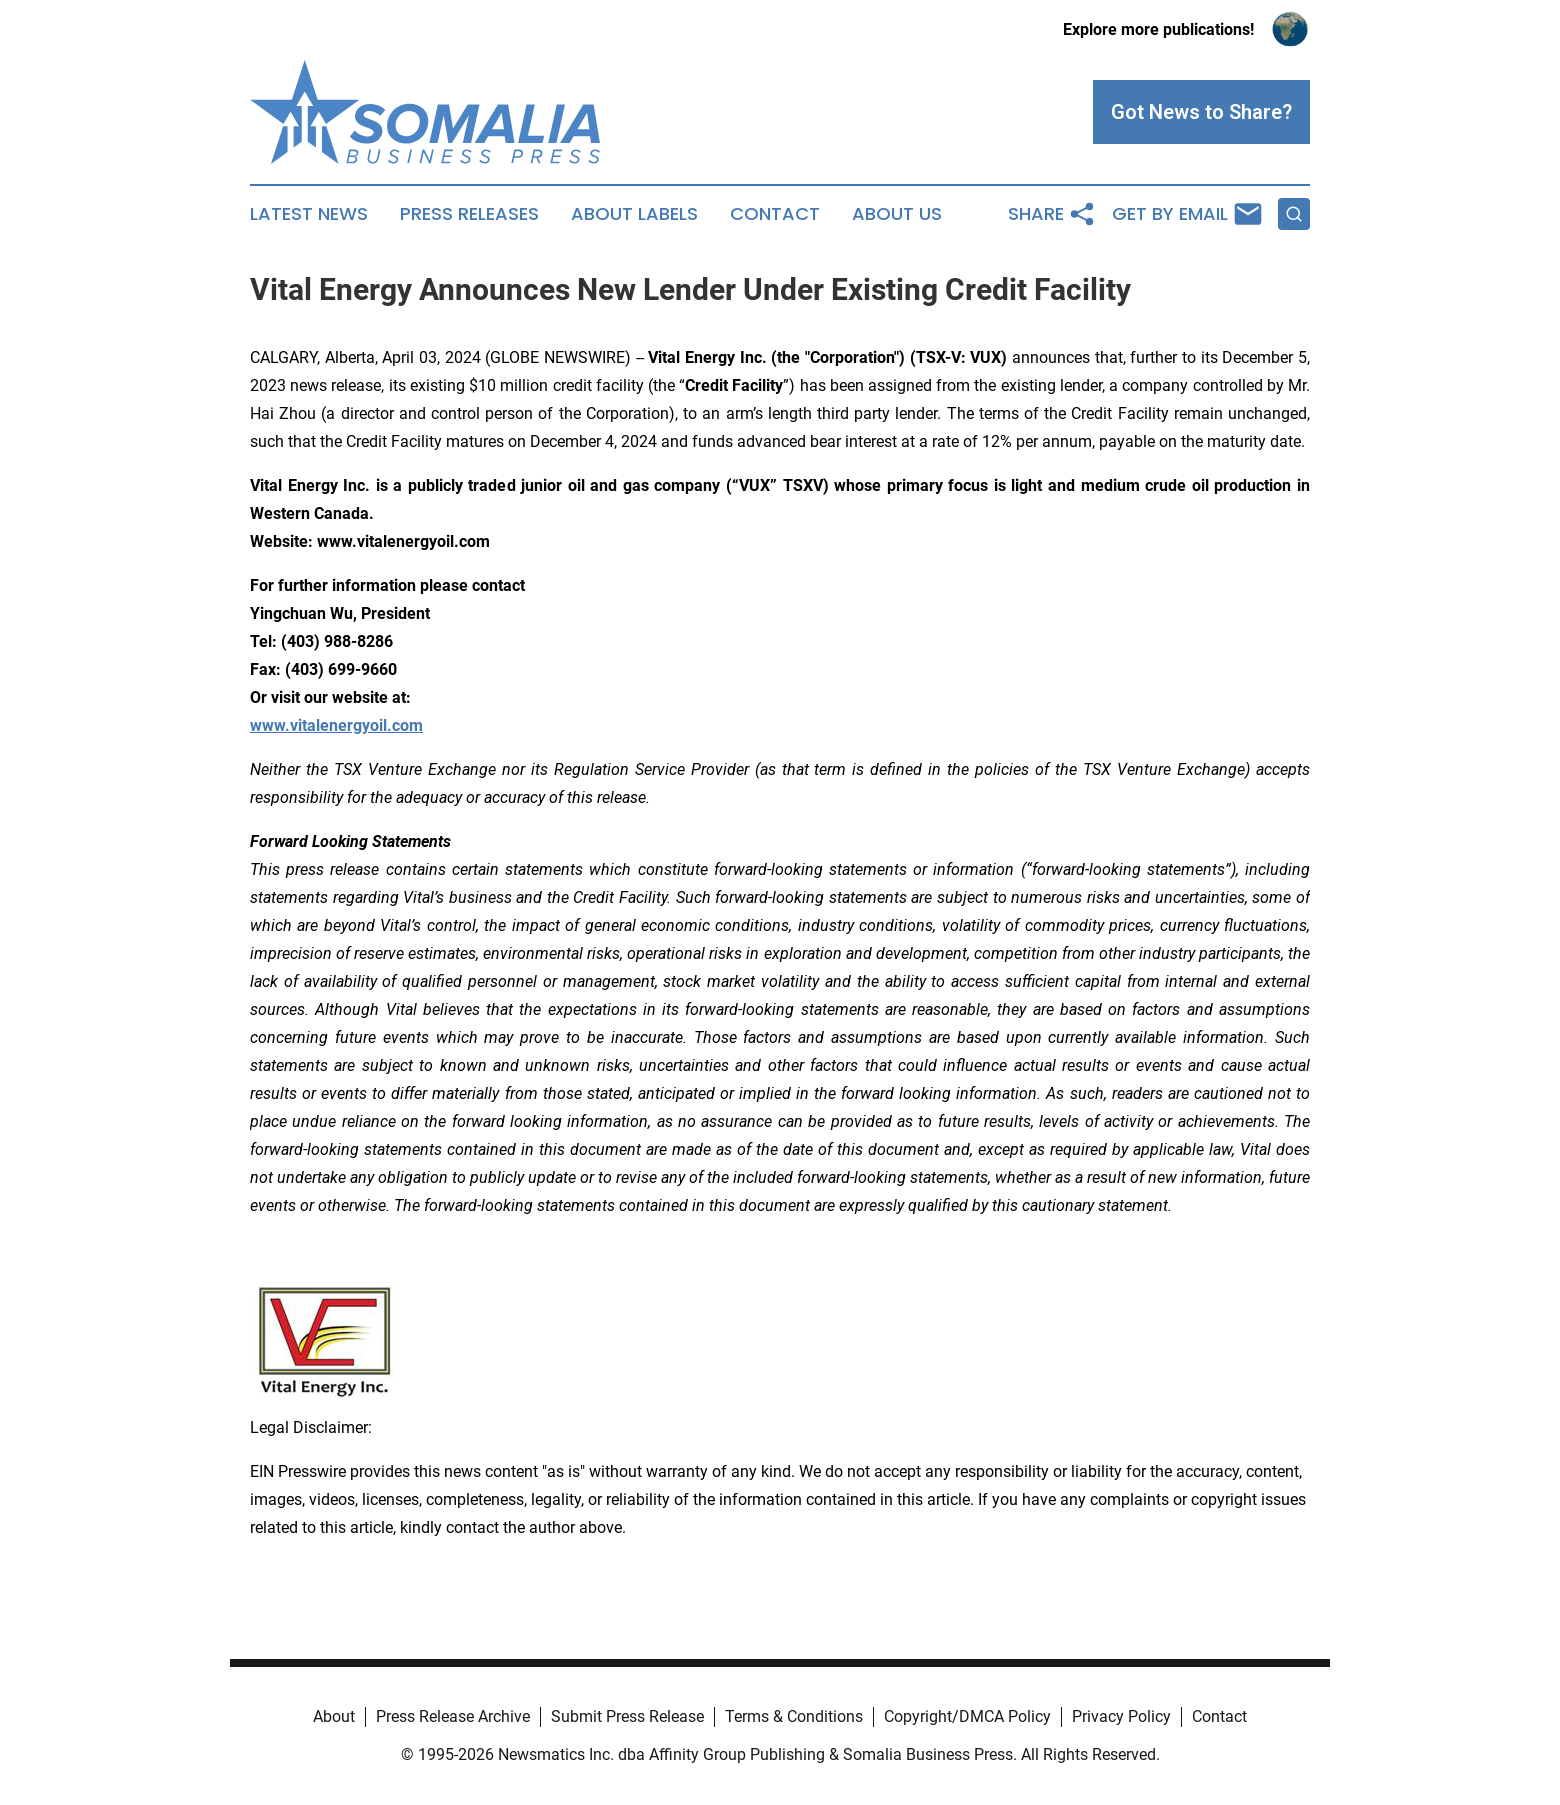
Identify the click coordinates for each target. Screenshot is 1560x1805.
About (334, 1716)
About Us (897, 214)
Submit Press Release (627, 1716)
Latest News (309, 214)
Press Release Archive (453, 1716)
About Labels (634, 214)
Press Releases (469, 214)
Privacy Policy (1121, 1716)
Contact (775, 214)
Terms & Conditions (794, 1716)
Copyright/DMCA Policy (967, 1716)
